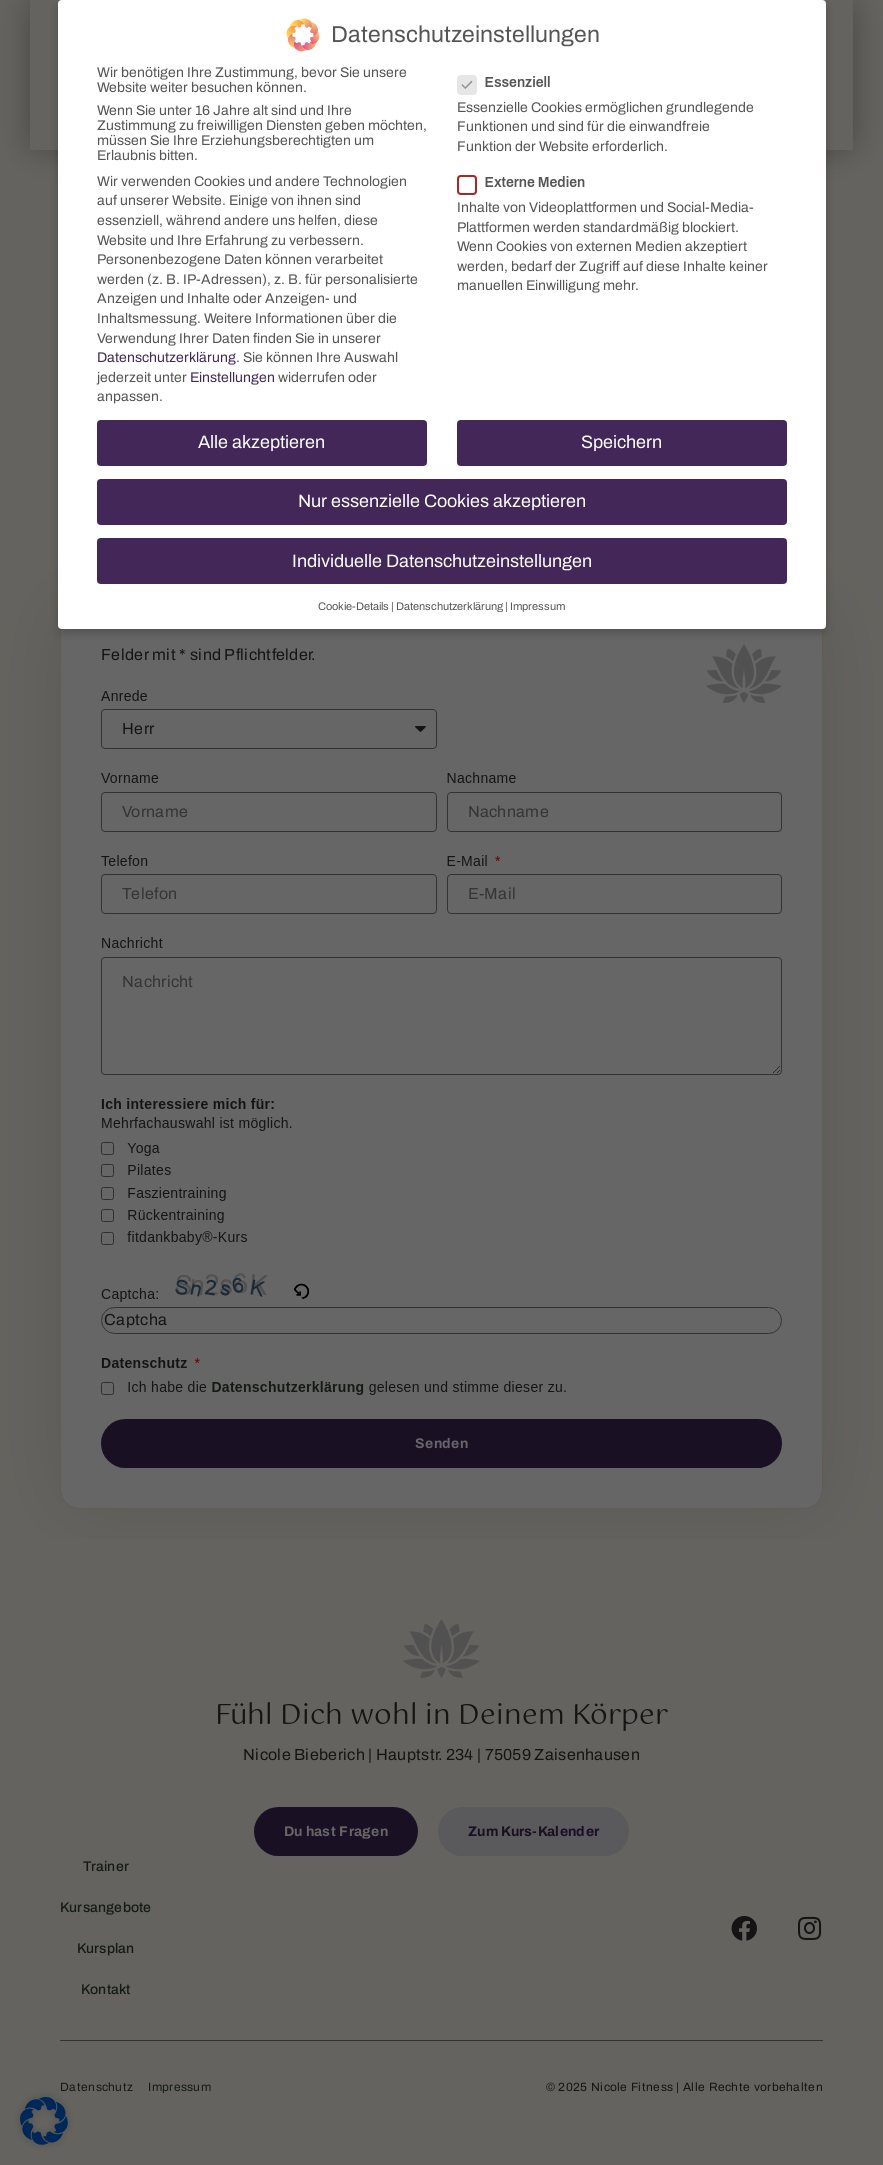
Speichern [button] (621, 440)
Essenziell (510, 79)
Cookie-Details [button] (353, 603)
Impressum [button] (537, 603)
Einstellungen (232, 374)
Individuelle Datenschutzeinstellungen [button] (442, 558)
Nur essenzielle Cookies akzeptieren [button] (442, 499)
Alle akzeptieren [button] (261, 440)
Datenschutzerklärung (166, 355)
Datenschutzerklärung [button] (449, 603)
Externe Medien (528, 180)
